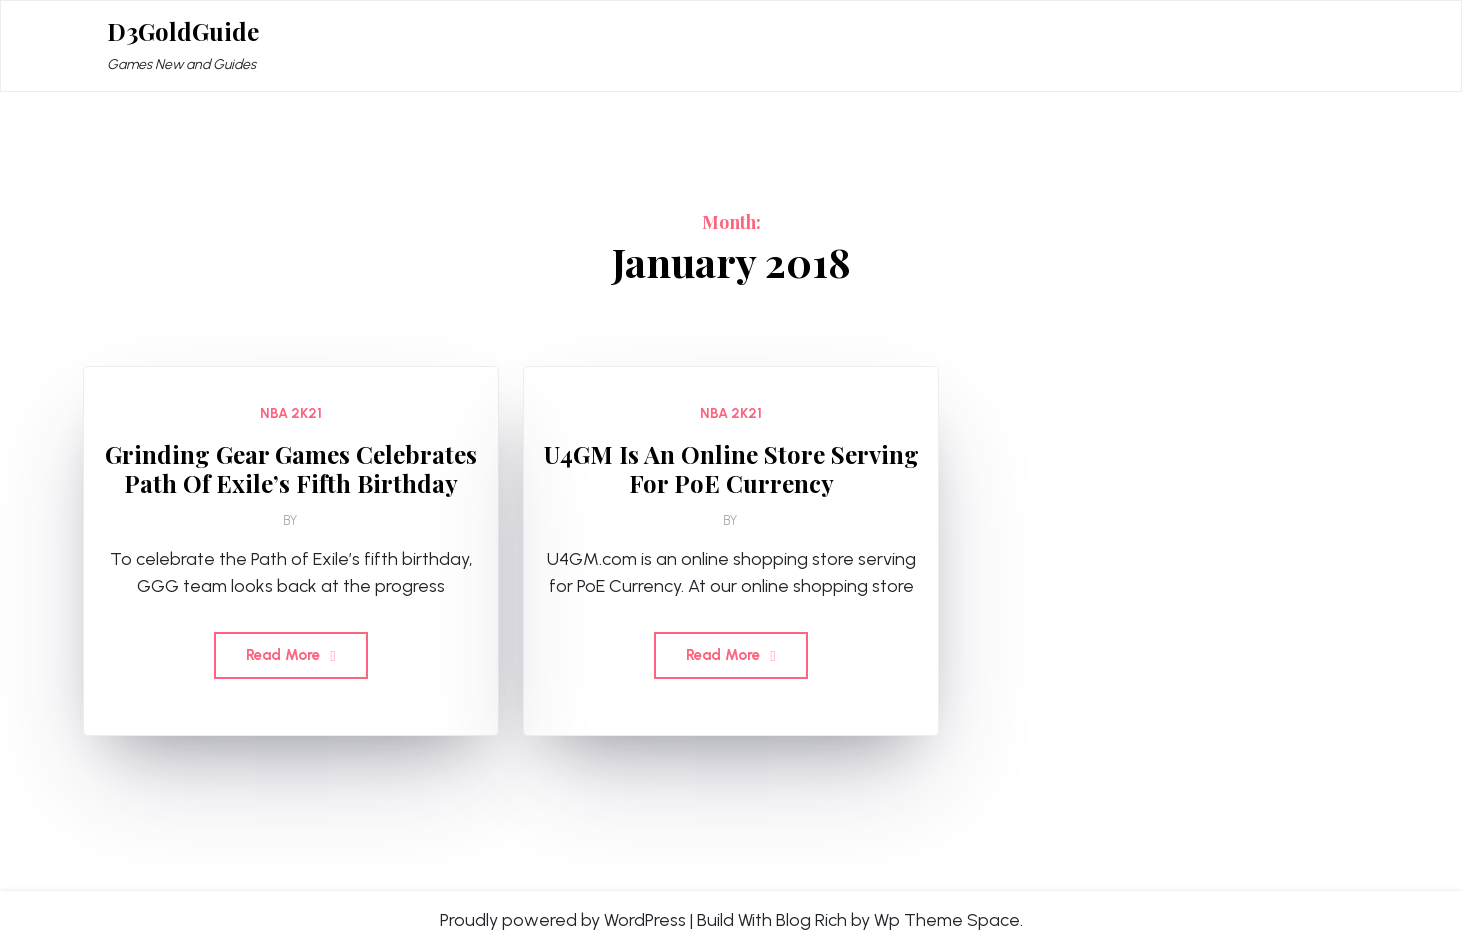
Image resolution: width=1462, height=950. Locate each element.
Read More (290, 655)
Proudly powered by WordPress (563, 920)
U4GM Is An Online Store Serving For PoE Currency (731, 469)
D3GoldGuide (183, 31)
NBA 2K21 (291, 413)
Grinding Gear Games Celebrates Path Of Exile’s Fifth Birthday (291, 469)
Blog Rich (811, 920)
